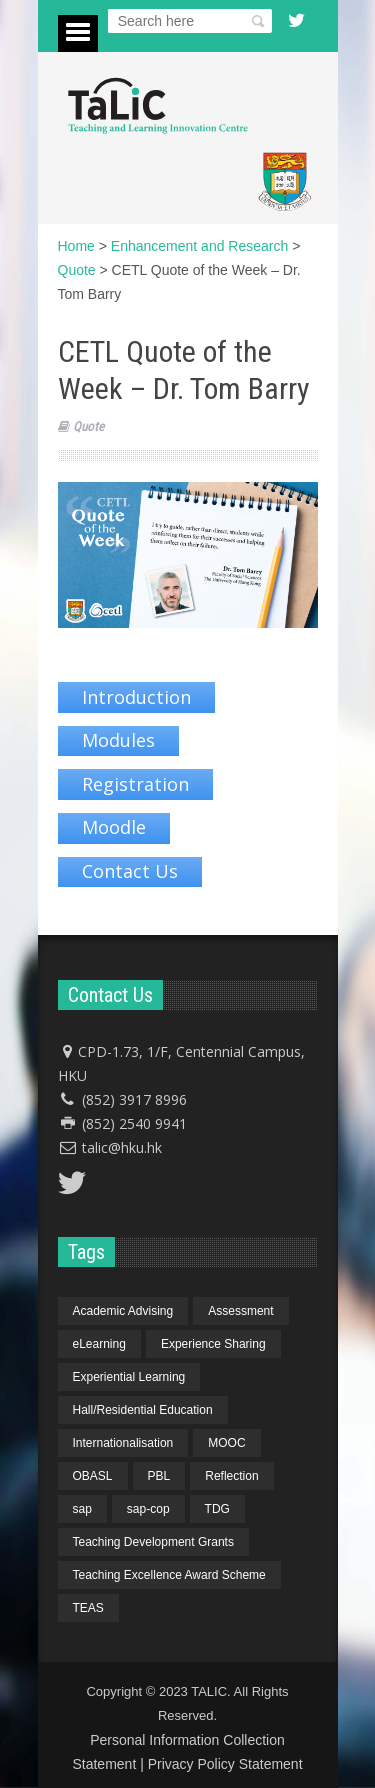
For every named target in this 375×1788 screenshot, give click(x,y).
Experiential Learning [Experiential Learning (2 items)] (129, 1377)
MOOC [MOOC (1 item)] (226, 1443)
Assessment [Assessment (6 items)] (240, 1311)
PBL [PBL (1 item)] (159, 1476)
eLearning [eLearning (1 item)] (99, 1344)
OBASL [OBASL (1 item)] (93, 1476)
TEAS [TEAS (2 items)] (88, 1608)
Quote (88, 426)
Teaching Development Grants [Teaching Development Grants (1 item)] (153, 1542)
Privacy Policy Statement (225, 1764)
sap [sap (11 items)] (82, 1509)
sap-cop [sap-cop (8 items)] (148, 1509)
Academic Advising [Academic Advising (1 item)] (123, 1311)
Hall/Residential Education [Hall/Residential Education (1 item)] (143, 1410)
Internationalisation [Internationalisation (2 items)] (123, 1443)
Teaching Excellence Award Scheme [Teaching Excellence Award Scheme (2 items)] (169, 1575)
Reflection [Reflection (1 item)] (231, 1476)
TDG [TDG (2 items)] (217, 1509)
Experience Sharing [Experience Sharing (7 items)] (213, 1344)
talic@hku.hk (122, 1147)
